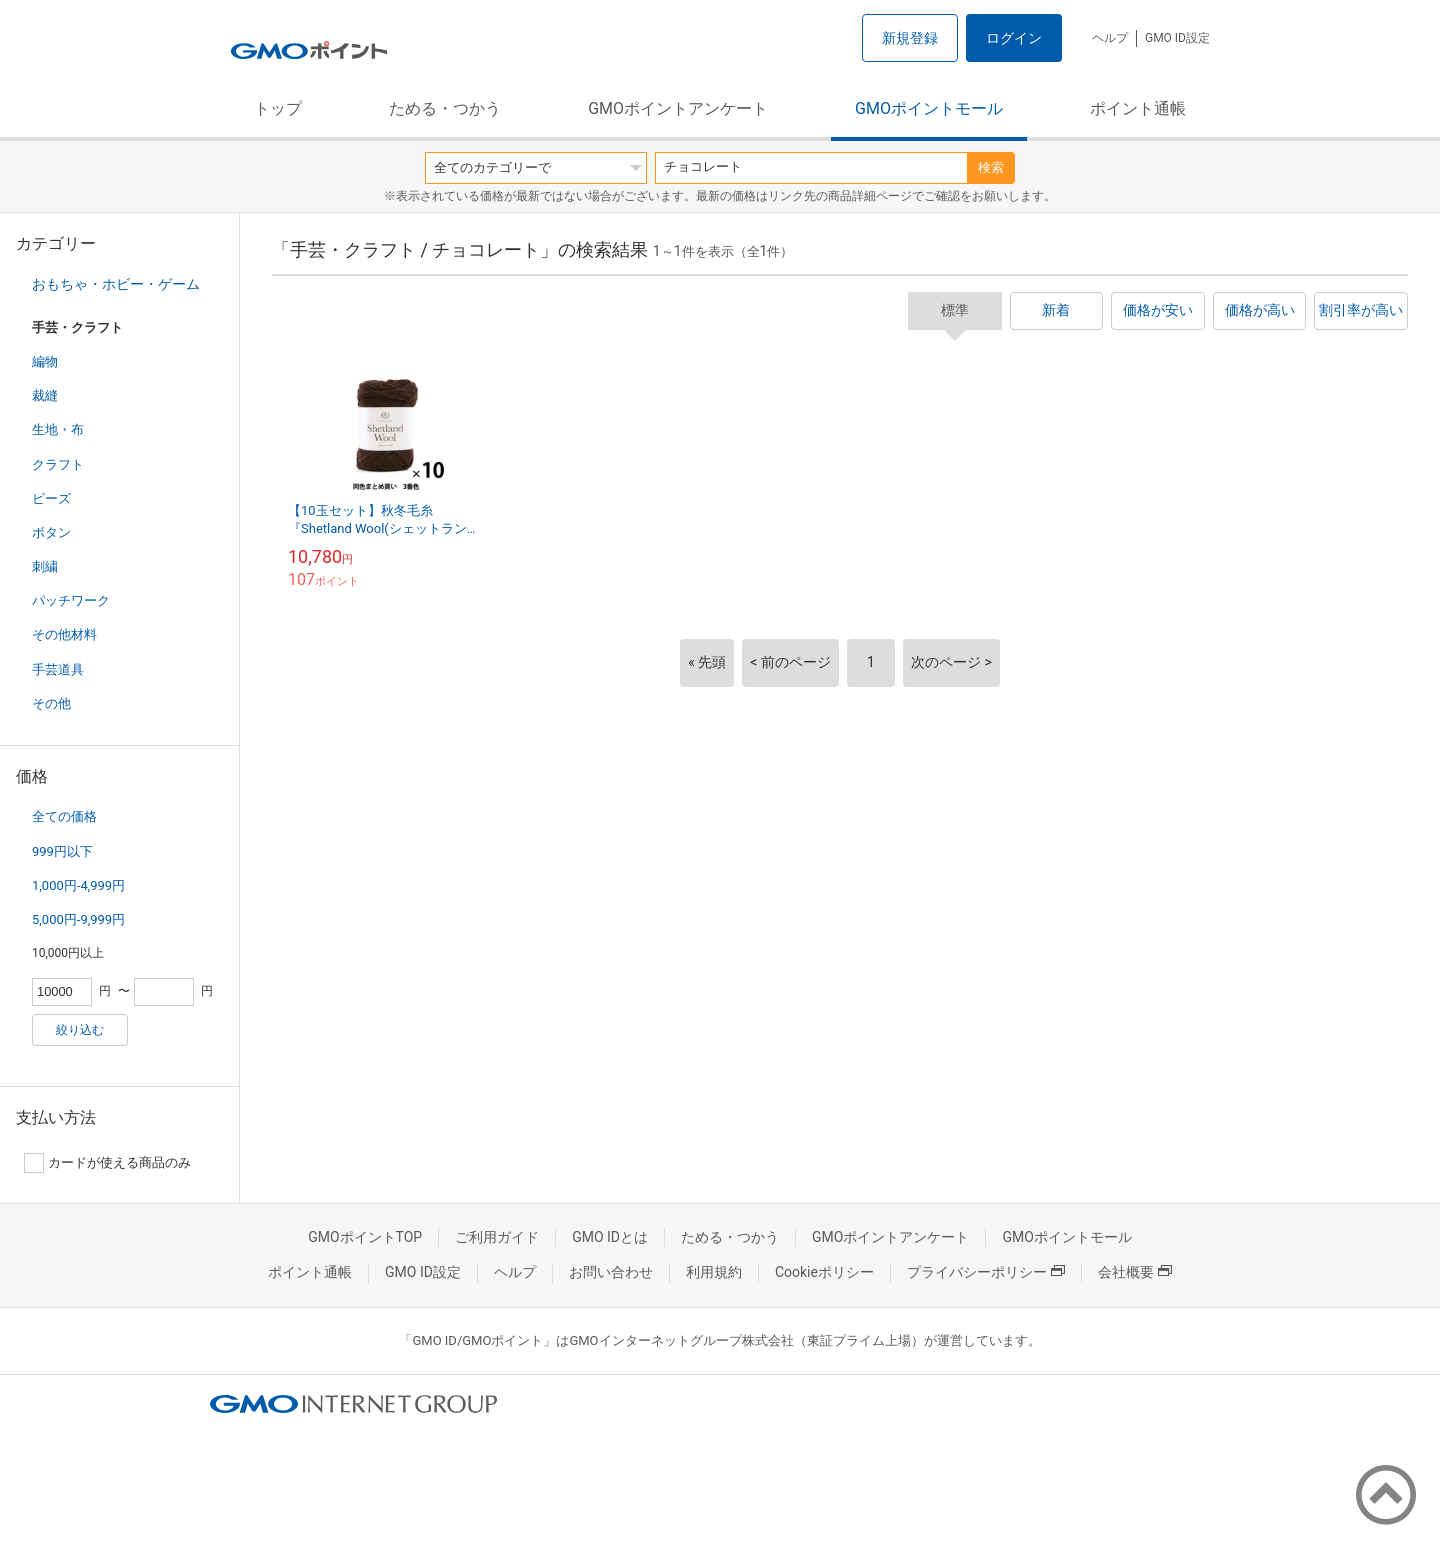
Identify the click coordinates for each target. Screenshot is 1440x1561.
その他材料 (64, 634)
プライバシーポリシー (986, 1272)
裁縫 (45, 395)
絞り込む (80, 1030)
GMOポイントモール (929, 108)
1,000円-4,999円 (78, 885)
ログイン (1014, 38)
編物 (45, 361)
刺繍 (45, 566)
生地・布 (58, 429)
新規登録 (910, 38)
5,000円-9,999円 (78, 919)
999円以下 (62, 851)
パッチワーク (71, 600)
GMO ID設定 (1177, 38)
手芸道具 (58, 669)
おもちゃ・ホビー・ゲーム (116, 284)
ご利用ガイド (497, 1237)
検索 (991, 167)
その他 (51, 703)
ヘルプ (1110, 38)
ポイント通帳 (1138, 108)
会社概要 (1135, 1272)
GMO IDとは (610, 1237)
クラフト (58, 464)
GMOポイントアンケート (678, 108)
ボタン (51, 532)
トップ (278, 108)
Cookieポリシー (824, 1272)
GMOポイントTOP (365, 1237)
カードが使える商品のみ (107, 1163)
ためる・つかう (445, 108)
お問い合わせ (611, 1272)
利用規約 (714, 1272)
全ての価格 (64, 816)
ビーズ (51, 498)
